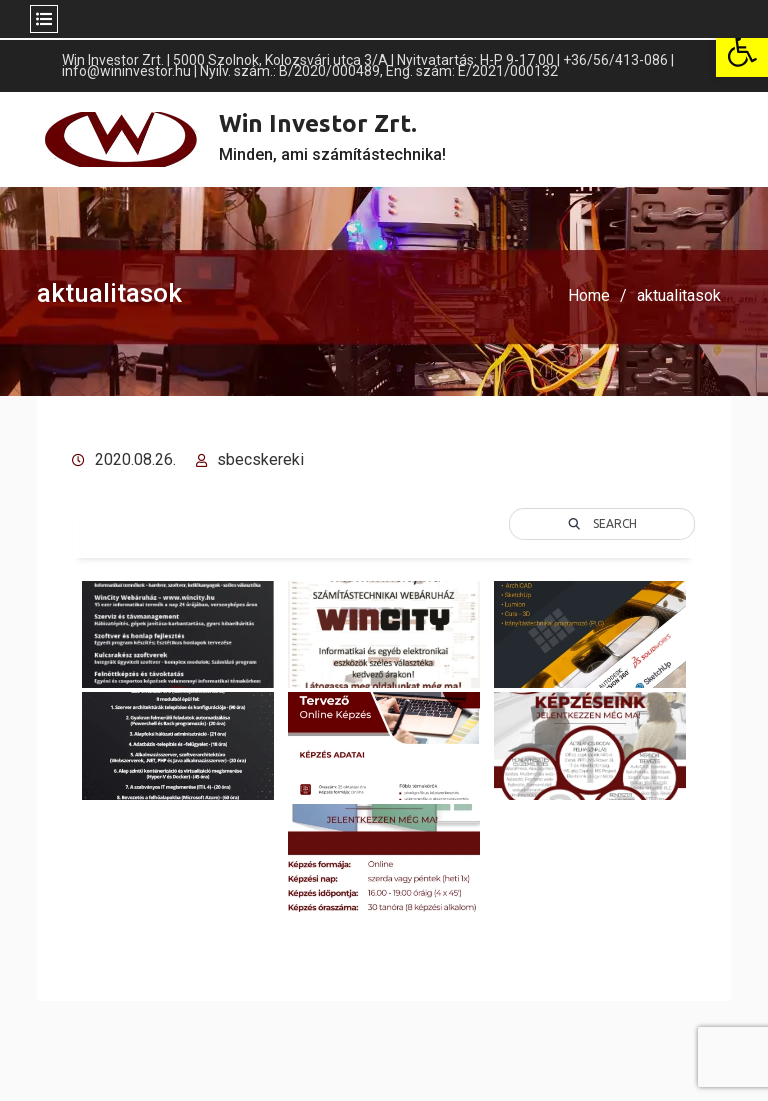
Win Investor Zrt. (318, 123)
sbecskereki (260, 459)
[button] (742, 51)
